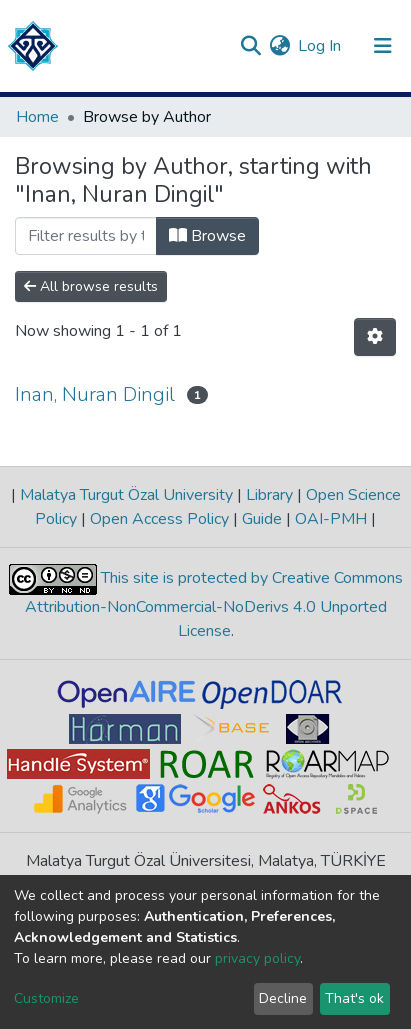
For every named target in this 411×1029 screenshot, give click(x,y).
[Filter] (86, 236)
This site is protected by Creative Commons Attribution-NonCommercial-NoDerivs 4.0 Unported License (214, 604)
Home (37, 117)
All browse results (91, 286)
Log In (320, 46)
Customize (46, 998)
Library (269, 495)
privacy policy (257, 958)
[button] (279, 46)
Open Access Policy (159, 519)
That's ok (354, 998)
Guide (262, 519)
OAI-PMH (331, 519)
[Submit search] (250, 46)
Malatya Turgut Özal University (126, 495)
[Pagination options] (375, 337)
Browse (207, 236)
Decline (283, 998)
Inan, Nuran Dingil (95, 394)
